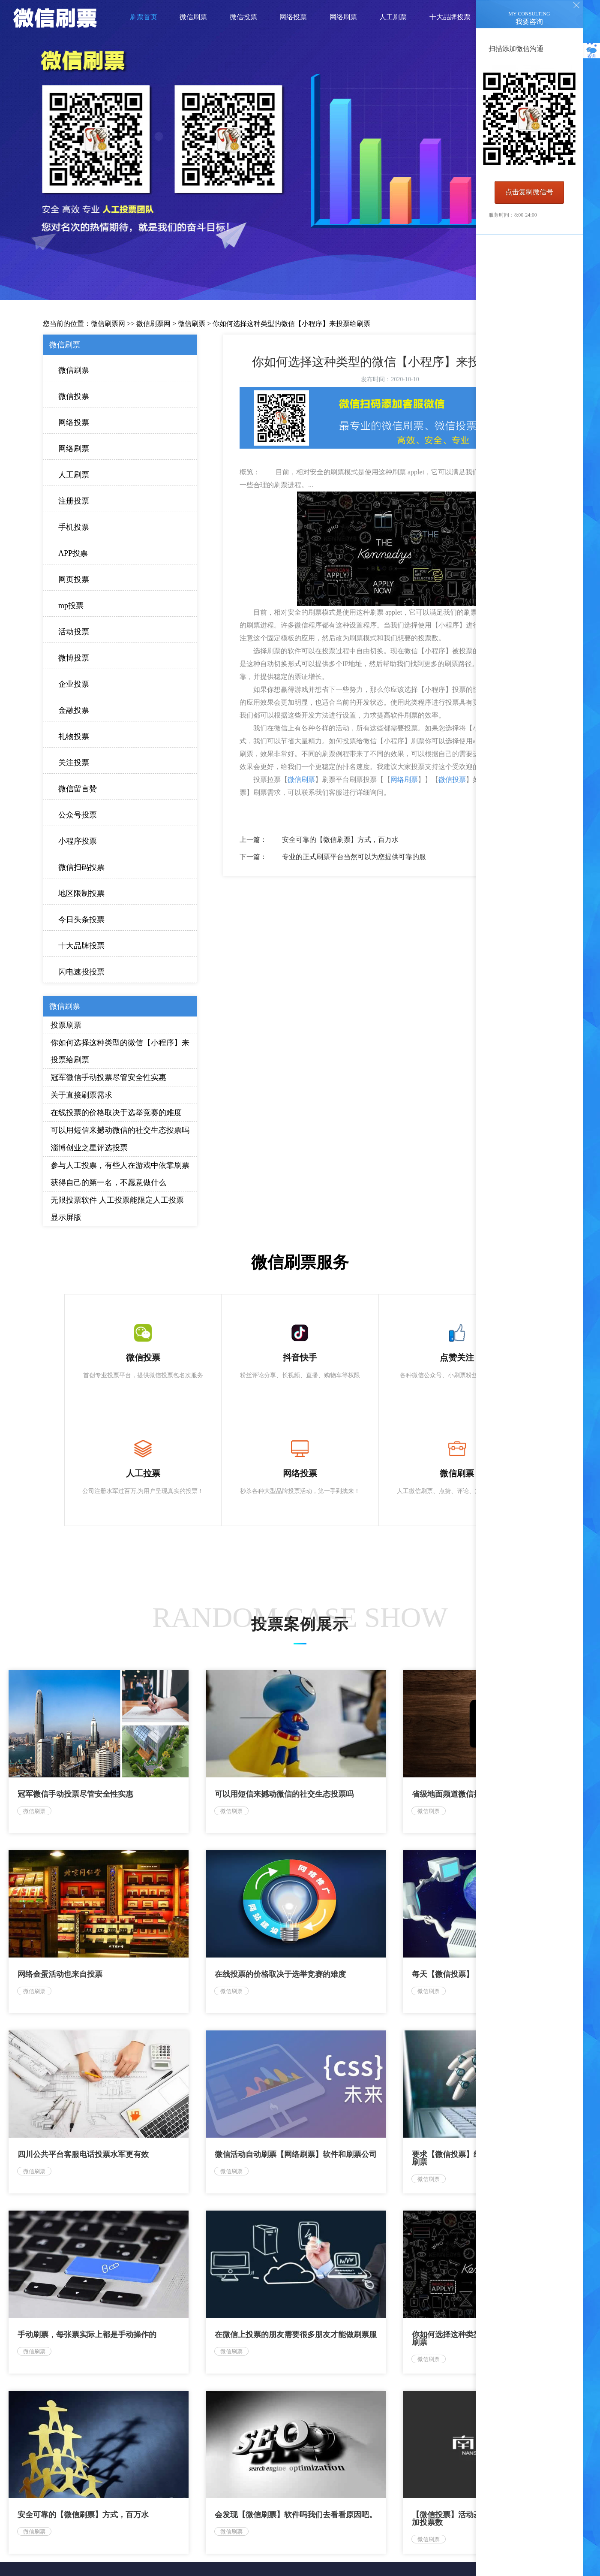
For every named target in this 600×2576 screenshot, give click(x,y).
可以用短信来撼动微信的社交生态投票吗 (120, 1130)
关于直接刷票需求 (81, 1095)
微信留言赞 (77, 788)
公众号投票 (77, 815)
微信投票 (73, 396)
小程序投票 (77, 841)
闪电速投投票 (81, 972)
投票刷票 (66, 1025)
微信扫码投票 (81, 867)
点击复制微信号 (529, 192)
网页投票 (73, 579)
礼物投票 (73, 736)
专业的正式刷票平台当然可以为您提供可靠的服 (354, 856)
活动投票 (73, 631)
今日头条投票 (81, 919)
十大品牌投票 (81, 945)
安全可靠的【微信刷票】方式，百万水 (340, 839)
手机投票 (73, 527)
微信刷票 (191, 323)
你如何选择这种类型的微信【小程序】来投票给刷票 (291, 323)
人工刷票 (73, 475)
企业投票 (73, 684)
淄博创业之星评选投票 (89, 1147)
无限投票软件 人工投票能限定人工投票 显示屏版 (117, 1209)
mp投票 (71, 605)
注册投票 (73, 501)
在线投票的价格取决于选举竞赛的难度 (116, 1112)
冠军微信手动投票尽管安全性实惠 (108, 1077)
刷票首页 (143, 17)
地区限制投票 (81, 893)
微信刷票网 (108, 323)
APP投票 (73, 553)
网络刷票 (73, 448)
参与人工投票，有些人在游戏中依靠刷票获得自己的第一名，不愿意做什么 (120, 1174)
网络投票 (73, 422)
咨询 (591, 51)
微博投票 (73, 658)
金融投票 (73, 710)
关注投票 (73, 762)
